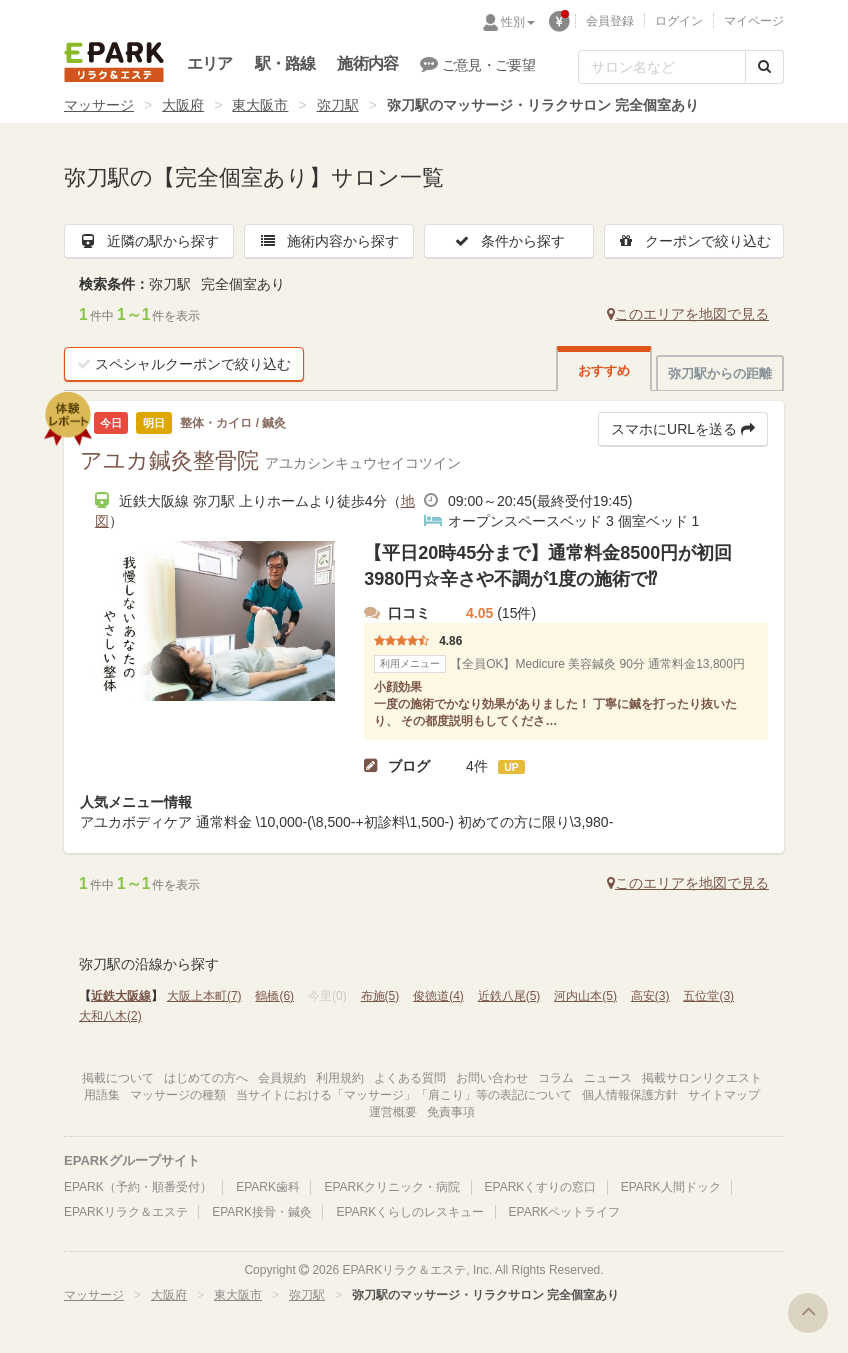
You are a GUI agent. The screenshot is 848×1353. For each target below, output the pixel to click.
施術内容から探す (329, 241)
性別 (518, 22)
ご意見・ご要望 (477, 64)
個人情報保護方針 (630, 1095)
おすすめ (604, 370)
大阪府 (183, 105)
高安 (650, 996)
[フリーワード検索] (662, 67)
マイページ (754, 21)
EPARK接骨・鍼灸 (262, 1212)
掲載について (118, 1078)
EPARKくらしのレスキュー (410, 1212)
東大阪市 (260, 105)
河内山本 (585, 996)
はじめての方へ (206, 1078)
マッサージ (99, 105)
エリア (210, 63)
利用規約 (340, 1078)
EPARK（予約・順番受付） (138, 1187)
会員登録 (610, 21)
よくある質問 (410, 1078)
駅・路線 (285, 63)
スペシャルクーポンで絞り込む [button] (184, 364)
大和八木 (110, 1016)
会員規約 (282, 1078)
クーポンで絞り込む (694, 241)
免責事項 (451, 1112)
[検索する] (764, 67)
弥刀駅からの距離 (720, 373)
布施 (380, 996)
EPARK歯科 (268, 1187)
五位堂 (708, 996)
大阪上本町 (204, 996)
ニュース (608, 1078)
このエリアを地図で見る (688, 314)
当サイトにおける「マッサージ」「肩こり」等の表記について (404, 1095)
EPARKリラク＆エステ (114, 62)
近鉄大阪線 (121, 996)
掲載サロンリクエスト (702, 1078)
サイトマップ (724, 1095)
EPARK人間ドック (671, 1187)
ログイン (679, 21)
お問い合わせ (492, 1078)
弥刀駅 (338, 105)
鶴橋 (274, 996)
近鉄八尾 (509, 996)
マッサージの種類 (178, 1095)
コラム (556, 1078)
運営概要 (393, 1112)
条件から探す (509, 241)
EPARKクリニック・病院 (392, 1187)
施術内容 (367, 63)
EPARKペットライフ (565, 1212)
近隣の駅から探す (149, 241)
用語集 (102, 1095)
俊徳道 (438, 996)
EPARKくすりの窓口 (541, 1187)
